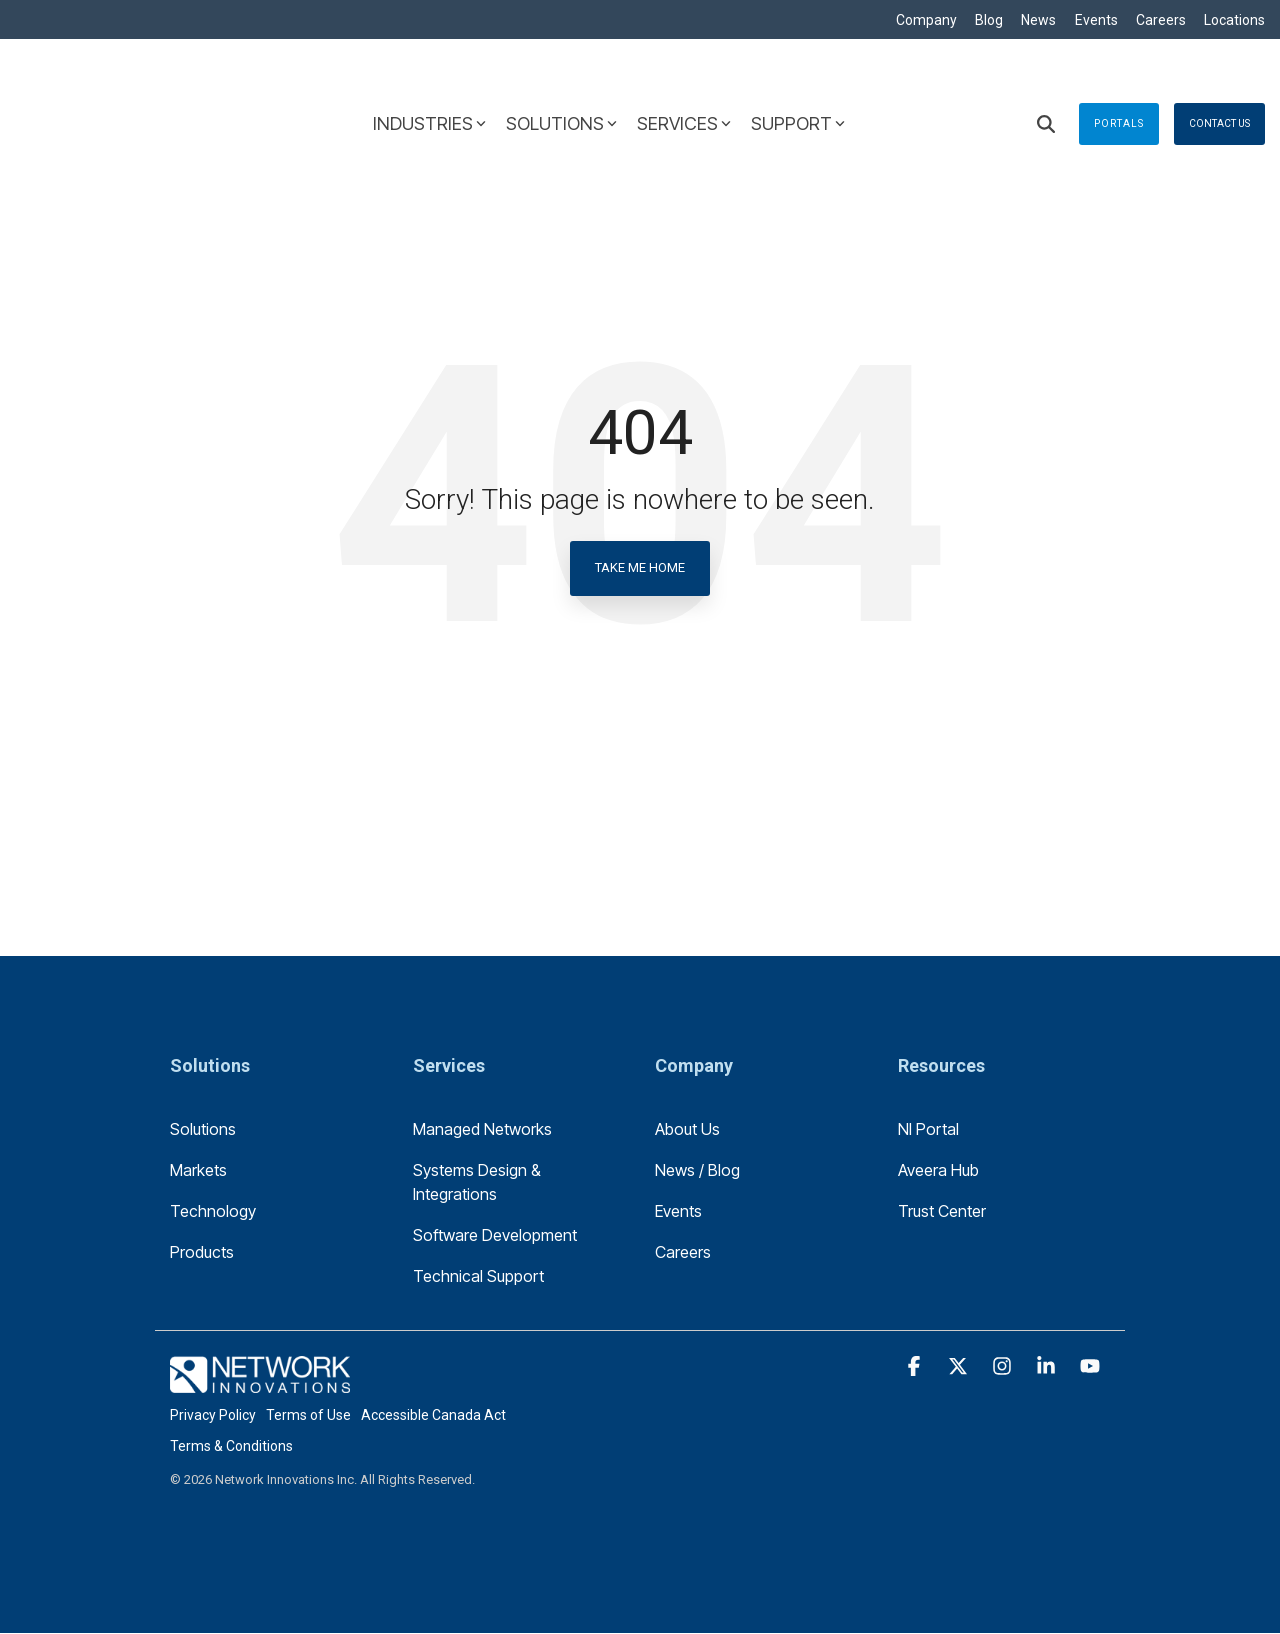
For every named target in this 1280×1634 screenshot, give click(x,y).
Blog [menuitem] (982, 20)
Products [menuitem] (202, 1253)
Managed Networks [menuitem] (482, 1130)
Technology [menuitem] (213, 1212)
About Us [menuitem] (687, 1130)
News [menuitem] (1033, 20)
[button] (916, 1368)
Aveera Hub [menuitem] (938, 1171)
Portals (1119, 81)
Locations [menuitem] (1234, 20)
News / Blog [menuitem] (697, 1171)
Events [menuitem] (1092, 20)
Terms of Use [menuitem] (308, 1416)
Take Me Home (640, 568)
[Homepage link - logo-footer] (260, 1383)
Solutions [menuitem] (203, 1130)
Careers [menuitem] (1159, 20)
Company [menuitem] (917, 20)
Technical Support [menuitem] (478, 1277)
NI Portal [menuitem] (928, 1130)
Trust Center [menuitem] (942, 1212)
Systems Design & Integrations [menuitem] (479, 1183)
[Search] (1046, 82)
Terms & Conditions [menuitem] (231, 1447)
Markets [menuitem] (198, 1171)
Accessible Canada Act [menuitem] (433, 1416)
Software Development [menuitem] (495, 1236)
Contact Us (1219, 81)
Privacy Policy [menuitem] (213, 1416)
